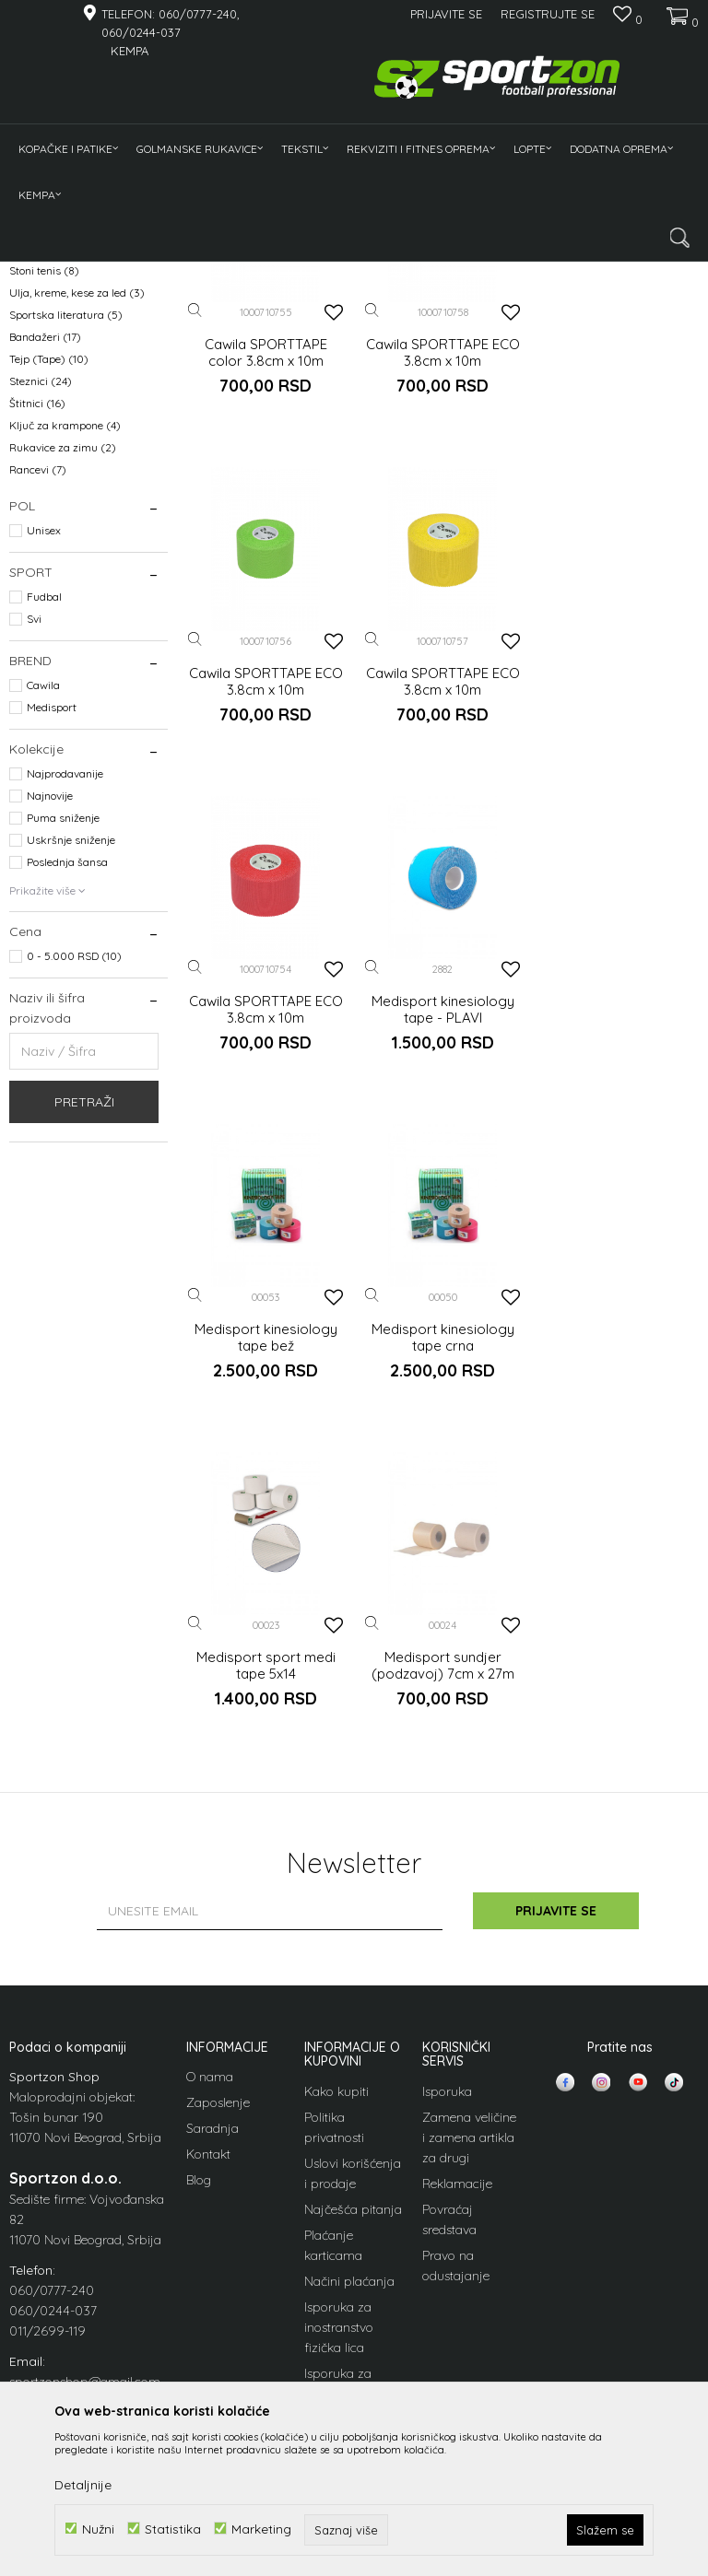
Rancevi (37, 731)
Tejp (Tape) (48, 620)
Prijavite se (556, 1843)
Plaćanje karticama (333, 2177)
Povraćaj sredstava (449, 2151)
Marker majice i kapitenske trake (77, 411)
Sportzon (31, 273)
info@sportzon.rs (57, 2334)
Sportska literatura (66, 576)
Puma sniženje (63, 1079)
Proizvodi (90, 273)
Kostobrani (48, 357)
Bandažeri (45, 598)
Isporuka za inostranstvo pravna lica (338, 2325)
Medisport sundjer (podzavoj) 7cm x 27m (266, 1598)
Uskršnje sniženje (71, 1101)
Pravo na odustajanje (456, 2197)
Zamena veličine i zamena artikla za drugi (469, 2069)
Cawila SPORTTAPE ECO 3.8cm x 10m (443, 614)
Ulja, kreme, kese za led (77, 554)
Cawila (43, 947)
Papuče (37, 466)
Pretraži (84, 1363)
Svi (34, 880)
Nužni (98, 2528)
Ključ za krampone (65, 687)
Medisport (52, 969)
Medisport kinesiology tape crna (443, 1270)
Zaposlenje (218, 2035)
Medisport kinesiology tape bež (266, 1270)
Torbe (35, 444)
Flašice (36, 488)
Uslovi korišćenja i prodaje (352, 2105)
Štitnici (37, 665)
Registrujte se (548, 13)
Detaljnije (83, 2484)
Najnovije (50, 1057)
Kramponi (43, 379)
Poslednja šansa (67, 1123)
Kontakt (208, 2086)
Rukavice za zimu (62, 709)
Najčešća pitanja (353, 2141)
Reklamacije (457, 2115)
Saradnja (212, 2061)
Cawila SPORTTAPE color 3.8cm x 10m (266, 614)
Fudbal (44, 858)
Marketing (261, 2528)
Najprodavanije (65, 1035)
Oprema (148, 273)
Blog (198, 2112)
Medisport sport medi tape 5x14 (620, 1270)
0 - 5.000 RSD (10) (74, 1217)
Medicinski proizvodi (69, 510)
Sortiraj (472, 303)
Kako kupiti (336, 2023)
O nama (209, 2009)
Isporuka (447, 2023)
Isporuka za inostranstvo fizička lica (338, 2259)
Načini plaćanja (349, 2213)
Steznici (40, 643)
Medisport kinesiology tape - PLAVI (620, 942)
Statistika (173, 2528)
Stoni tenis (44, 532)
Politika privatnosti (334, 2059)
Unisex (44, 792)
